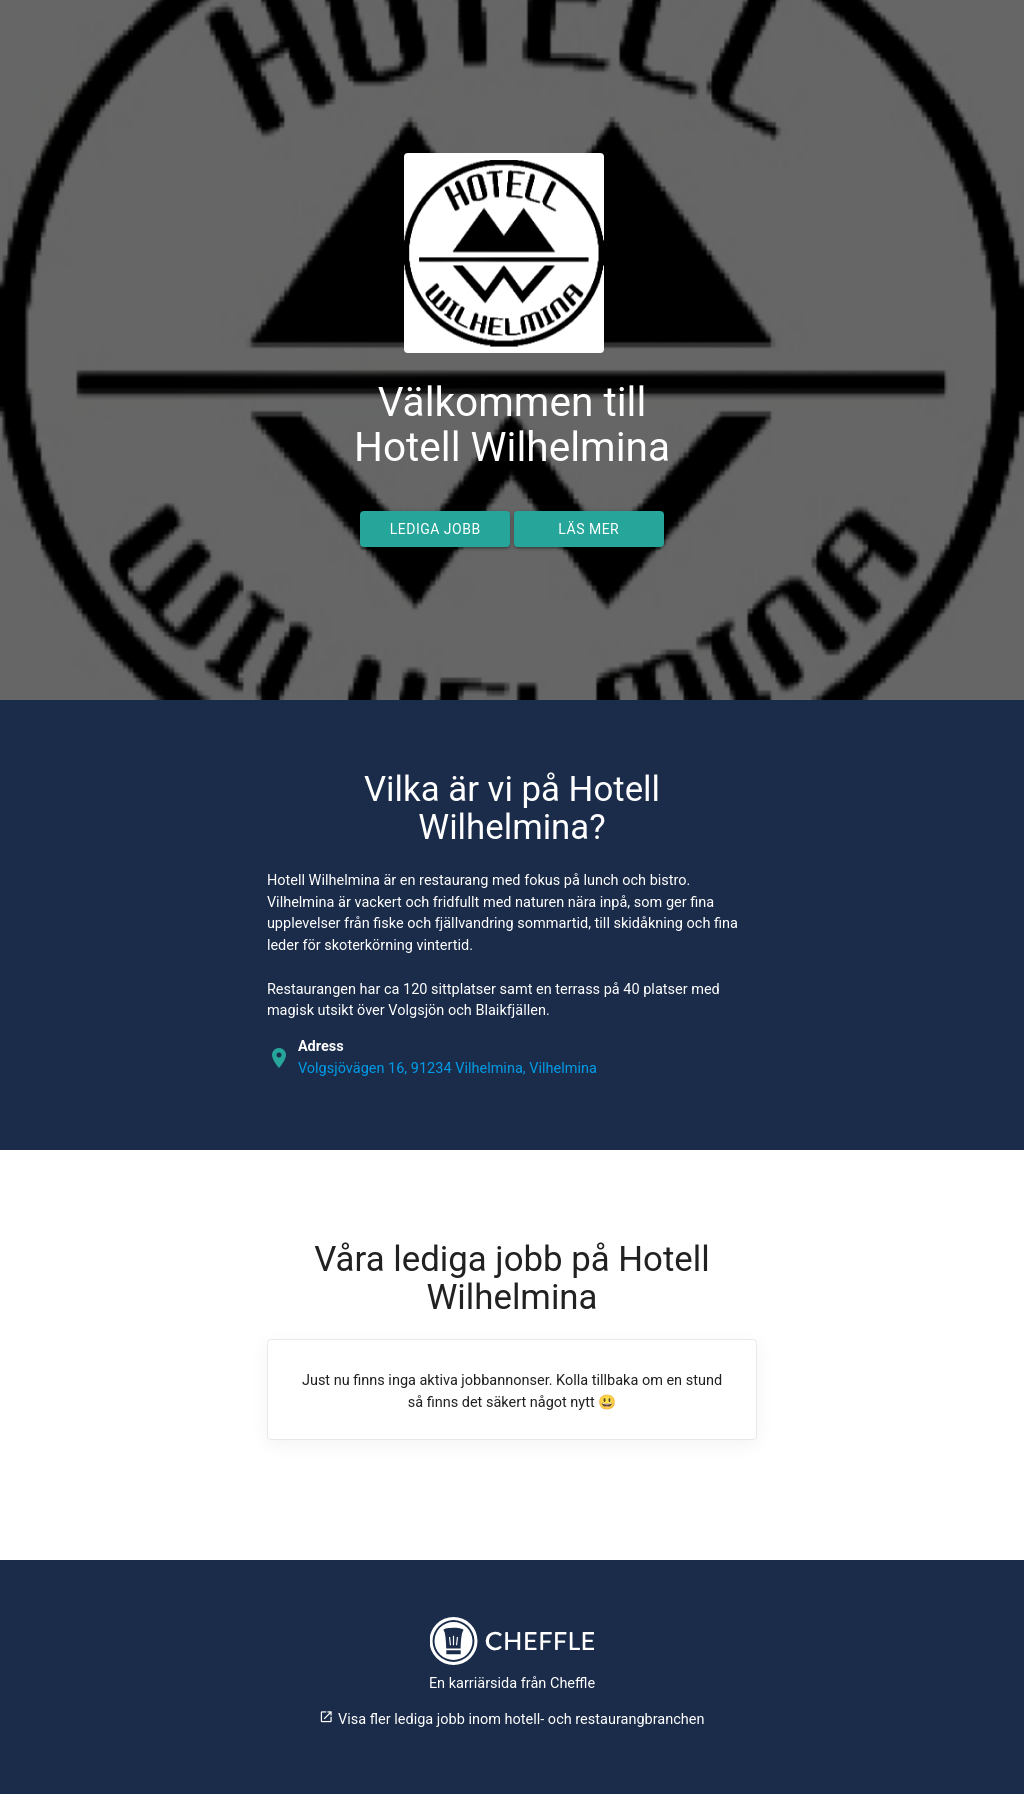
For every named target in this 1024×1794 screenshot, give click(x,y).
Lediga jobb (435, 529)
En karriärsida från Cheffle (512, 1683)
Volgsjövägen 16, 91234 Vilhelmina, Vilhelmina (447, 1068)
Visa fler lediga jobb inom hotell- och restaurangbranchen (511, 1719)
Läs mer (588, 529)
